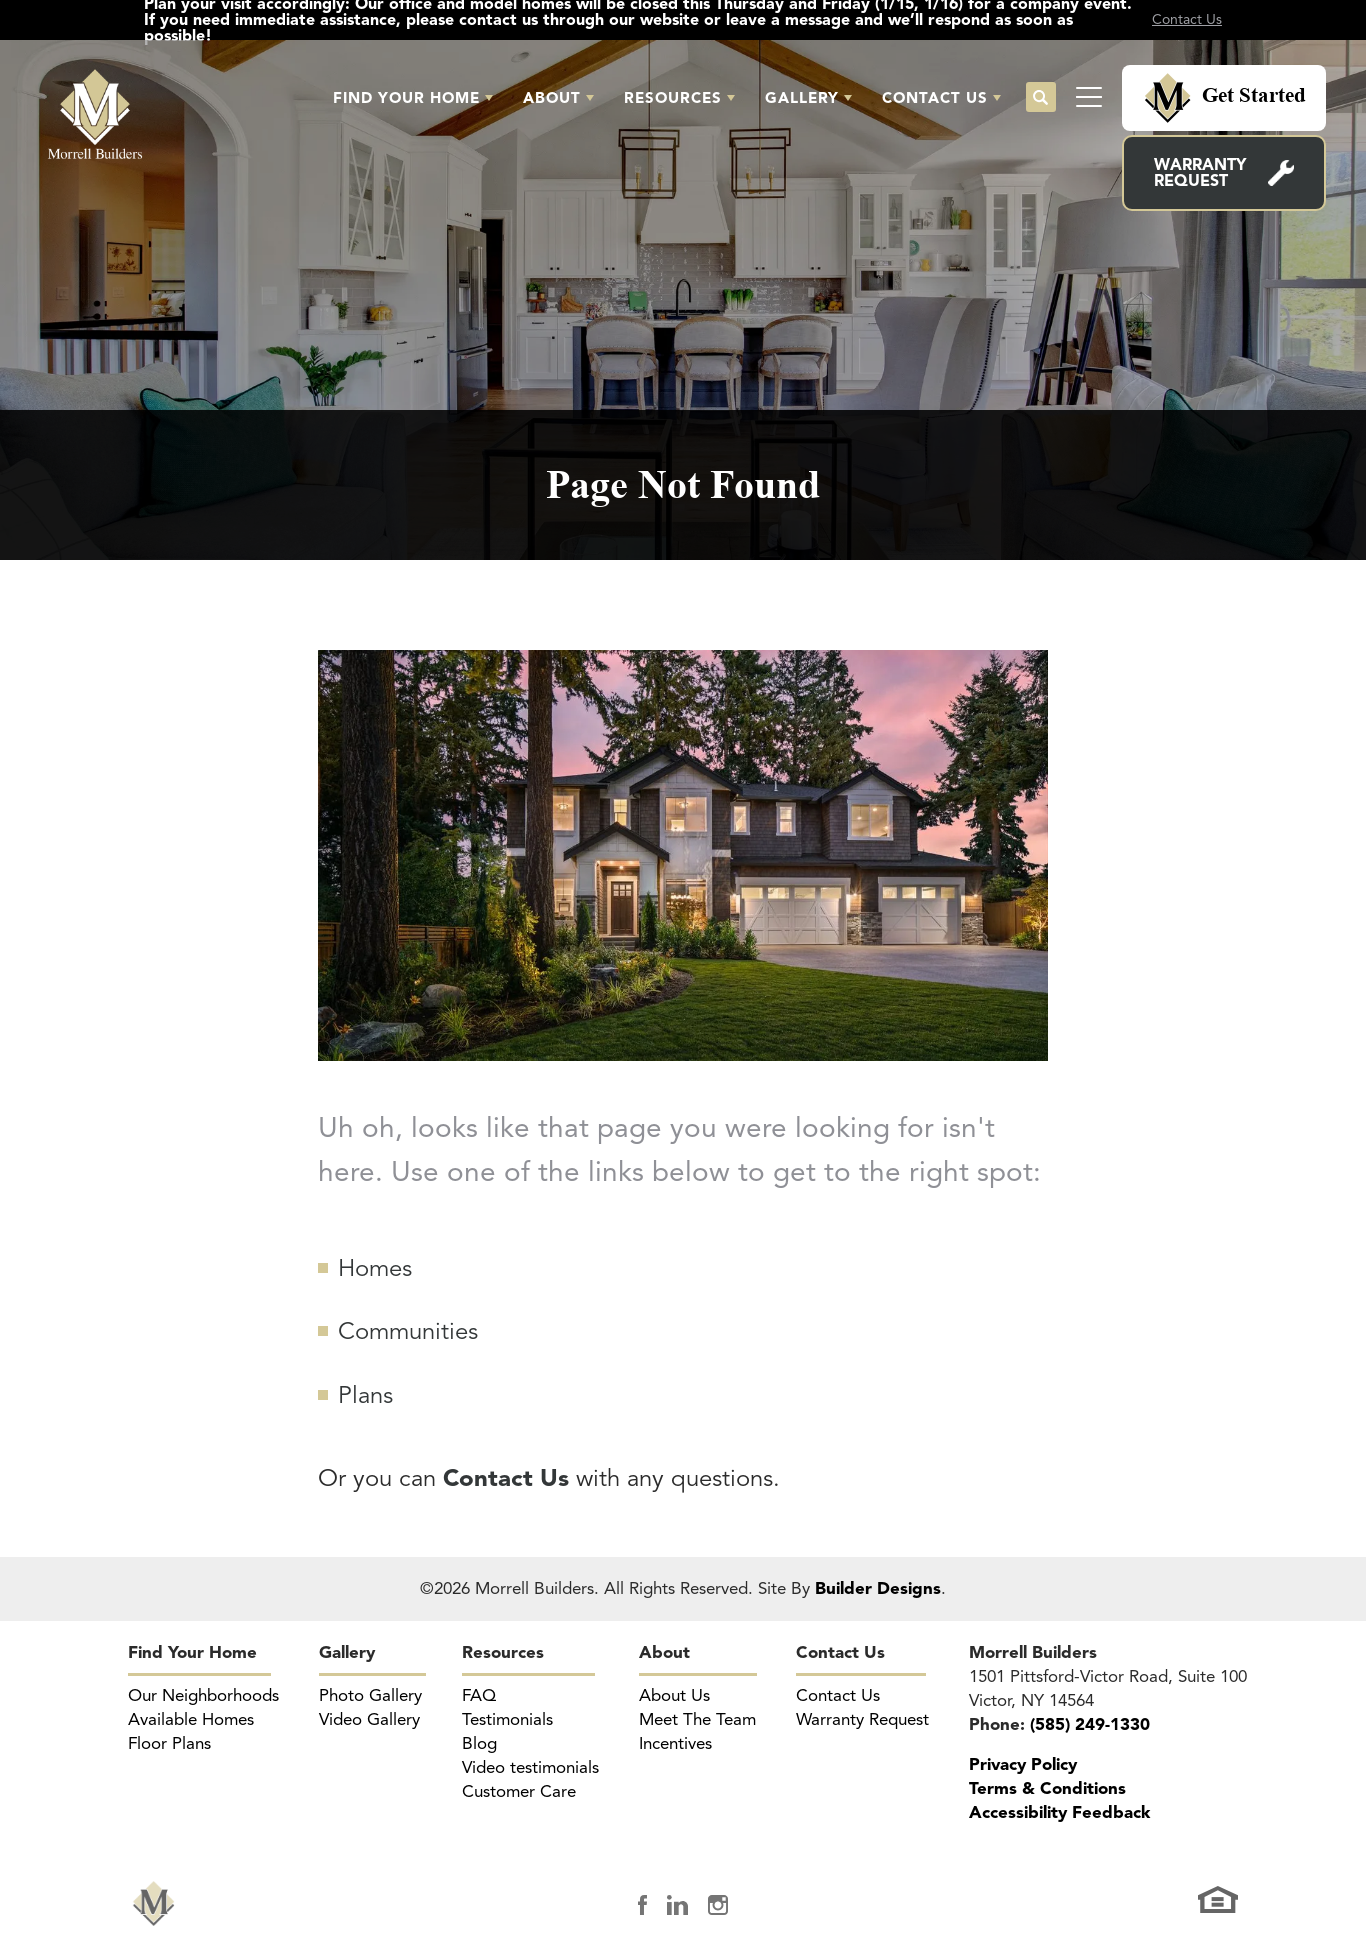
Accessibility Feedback (1059, 1812)
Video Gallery (369, 1719)
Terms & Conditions (1047, 1788)
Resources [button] (673, 98)
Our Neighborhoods (203, 1695)
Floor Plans (169, 1743)
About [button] (552, 98)
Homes (375, 1268)
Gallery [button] (802, 98)
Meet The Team (697, 1719)
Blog (479, 1743)
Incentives (675, 1743)
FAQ (479, 1695)
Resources (503, 1652)
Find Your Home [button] (406, 98)
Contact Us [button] (935, 98)
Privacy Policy (1023, 1764)
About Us (674, 1695)
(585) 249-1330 (1090, 1724)
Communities (408, 1331)
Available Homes (191, 1719)
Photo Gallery (370, 1695)
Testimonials (507, 1719)
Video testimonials (530, 1767)
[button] (413, 98)
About (664, 1652)
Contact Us (840, 1652)
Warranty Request (1200, 173)
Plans (365, 1395)
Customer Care (519, 1791)
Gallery (347, 1652)
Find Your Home (192, 1652)
